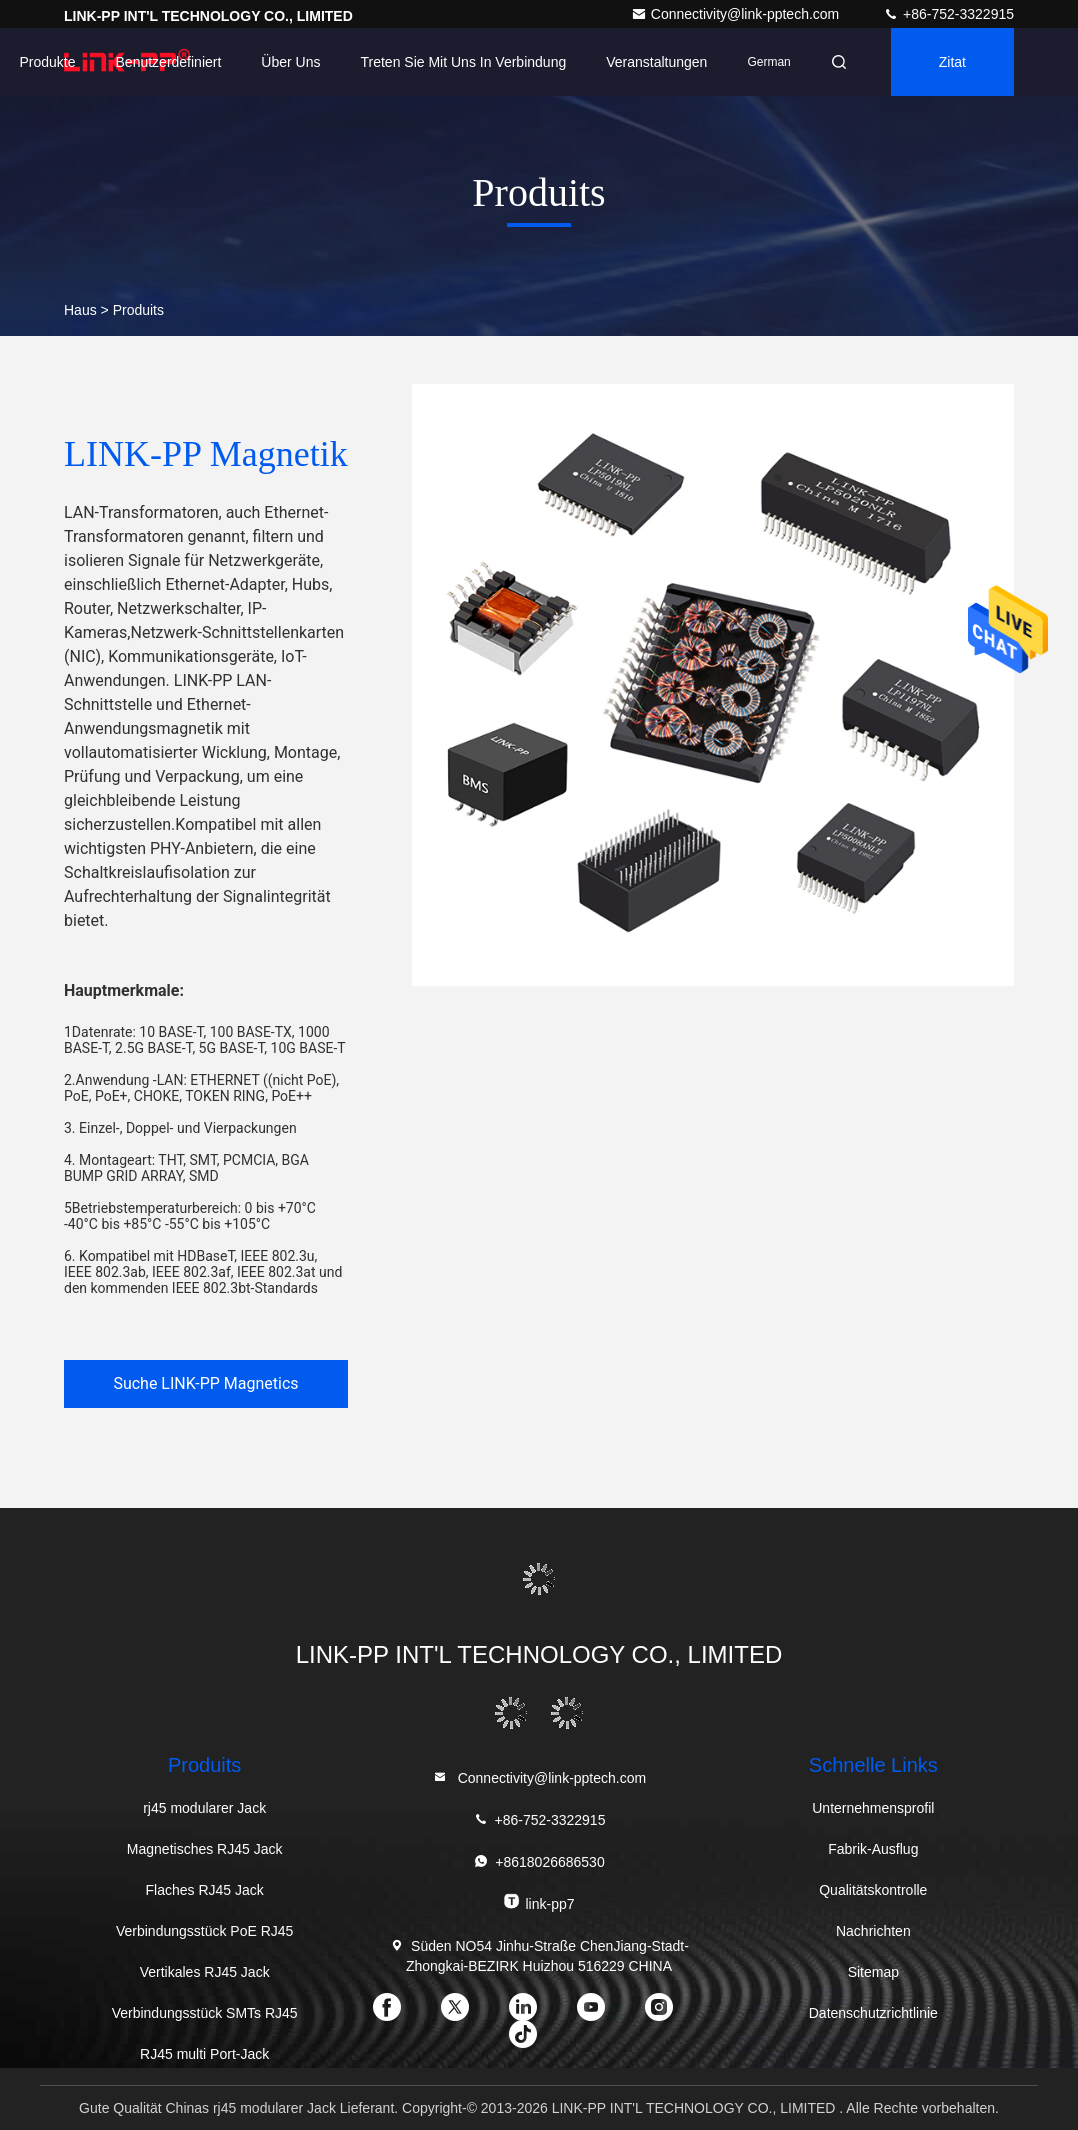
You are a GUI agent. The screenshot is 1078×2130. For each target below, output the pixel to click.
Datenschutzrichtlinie (873, 2013)
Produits (138, 310)
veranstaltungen (656, 62)
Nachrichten (873, 1931)
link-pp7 (538, 1902)
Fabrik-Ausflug (873, 1849)
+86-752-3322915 (948, 14)
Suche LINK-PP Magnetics (205, 1383)
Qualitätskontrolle (873, 1890)
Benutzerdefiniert (169, 62)
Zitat (952, 62)
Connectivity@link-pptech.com (737, 14)
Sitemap (873, 1972)
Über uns (290, 62)
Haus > (86, 310)
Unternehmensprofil (873, 1808)
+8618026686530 (538, 1861)
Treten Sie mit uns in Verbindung (464, 62)
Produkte (47, 62)
